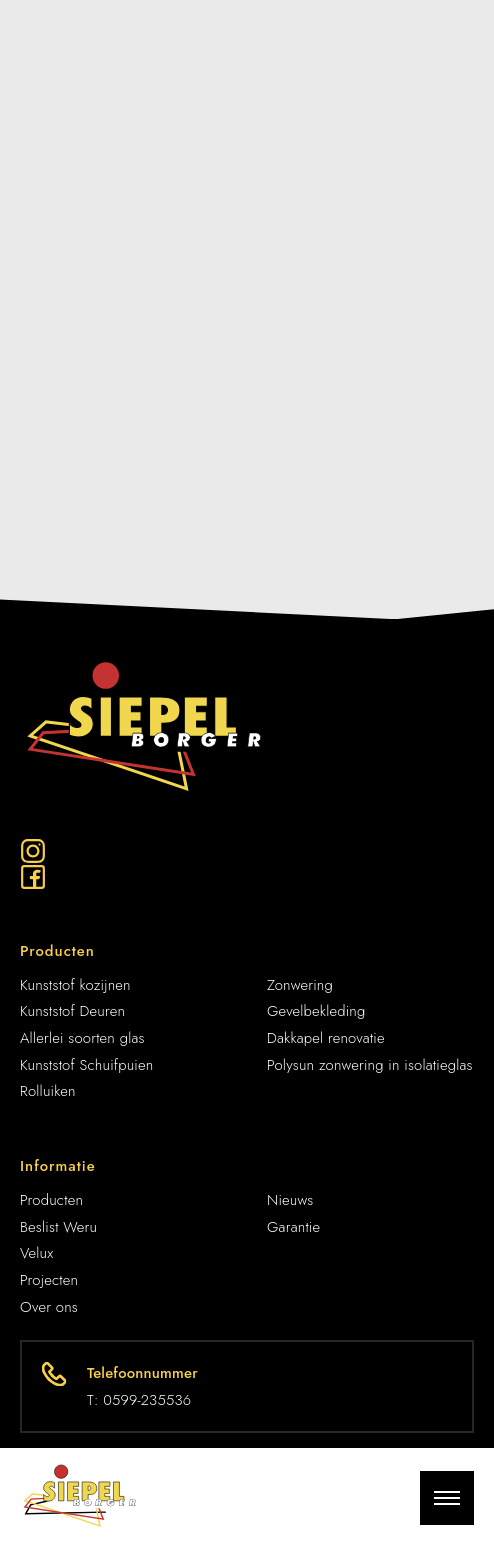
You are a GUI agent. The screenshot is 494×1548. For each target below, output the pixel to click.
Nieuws (290, 1200)
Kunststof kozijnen (75, 985)
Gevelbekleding (316, 1011)
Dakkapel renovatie (326, 1038)
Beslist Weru (58, 1227)
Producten (51, 1200)
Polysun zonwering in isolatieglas (370, 1065)
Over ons (49, 1307)
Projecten (49, 1280)
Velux (36, 1253)
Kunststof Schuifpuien (86, 1065)
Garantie (293, 1227)
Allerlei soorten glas (82, 1038)
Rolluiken (48, 1091)
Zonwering (300, 985)
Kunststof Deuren (72, 1011)
